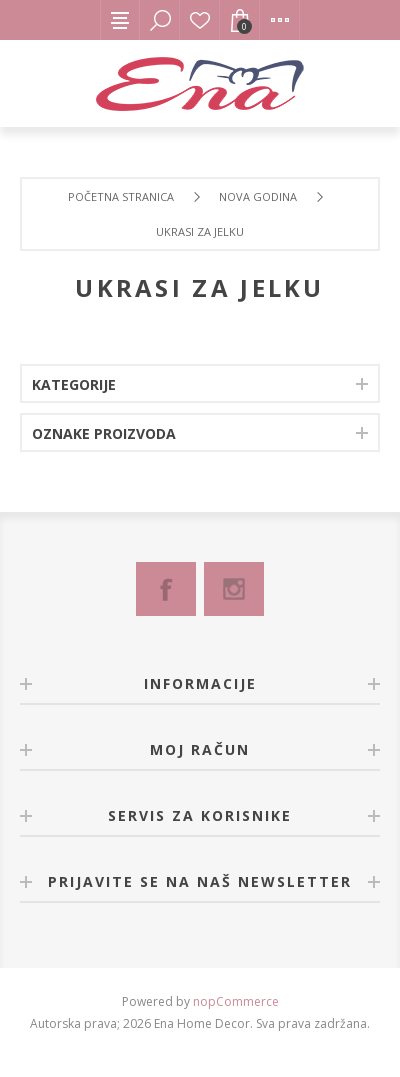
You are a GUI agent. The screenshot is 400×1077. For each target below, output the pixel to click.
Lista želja (200, 20)
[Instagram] (234, 589)
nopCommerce (236, 1001)
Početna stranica (121, 196)
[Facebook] (166, 589)
